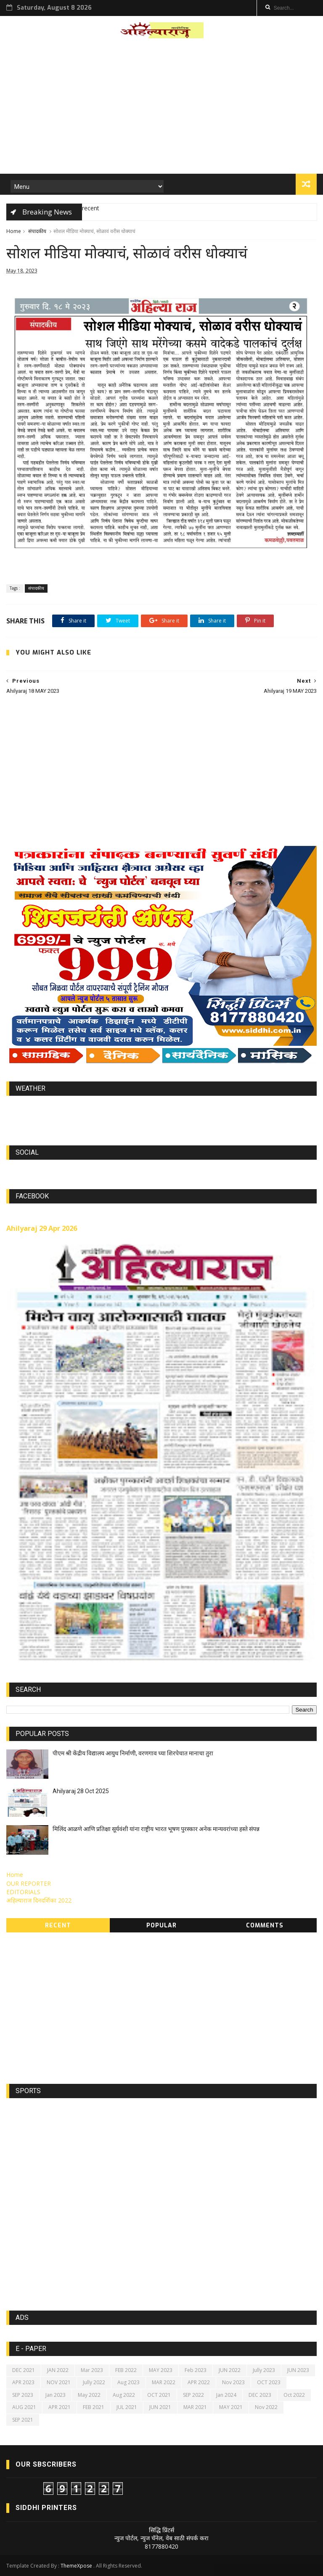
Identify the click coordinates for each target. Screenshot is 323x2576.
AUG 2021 (24, 2407)
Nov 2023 (233, 2382)
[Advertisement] (161, 108)
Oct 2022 (294, 2394)
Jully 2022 (94, 2382)
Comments (264, 1925)
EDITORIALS (23, 1892)
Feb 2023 (196, 2370)
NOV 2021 (59, 2382)
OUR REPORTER (28, 1883)
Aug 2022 (124, 2394)
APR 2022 (199, 2382)
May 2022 (89, 2394)
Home (13, 231)
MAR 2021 (195, 2407)
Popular (161, 1925)
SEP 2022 (193, 2394)
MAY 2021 (231, 2407)
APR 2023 (23, 2382)
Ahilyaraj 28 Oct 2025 (81, 1791)
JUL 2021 (126, 2407)
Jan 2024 (226, 2394)
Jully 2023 (264, 2370)
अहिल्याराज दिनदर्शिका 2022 (38, 1900)
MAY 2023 (160, 2370)
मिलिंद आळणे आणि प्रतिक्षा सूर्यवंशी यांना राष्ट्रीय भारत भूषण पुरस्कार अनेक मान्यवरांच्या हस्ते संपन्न (156, 1829)
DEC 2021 (23, 2370)
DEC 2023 (260, 2394)
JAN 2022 (58, 2370)
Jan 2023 (55, 2394)
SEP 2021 (22, 2419)
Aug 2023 (128, 2382)
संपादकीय (37, 231)
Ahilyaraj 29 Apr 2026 (41, 1228)
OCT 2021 (159, 2394)
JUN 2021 (160, 2407)
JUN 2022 (230, 2370)
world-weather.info (161, 1108)
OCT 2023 (269, 2382)
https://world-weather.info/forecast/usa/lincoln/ (162, 1115)
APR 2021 (59, 2407)
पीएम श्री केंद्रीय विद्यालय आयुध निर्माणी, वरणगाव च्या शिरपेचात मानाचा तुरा (133, 1753)
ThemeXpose (76, 2565)
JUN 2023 (298, 2370)
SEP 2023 (22, 2394)
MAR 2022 (163, 2382)
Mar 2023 (92, 2370)
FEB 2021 (93, 2407)
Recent (58, 1925)
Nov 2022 (266, 2407)
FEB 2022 (126, 2370)
